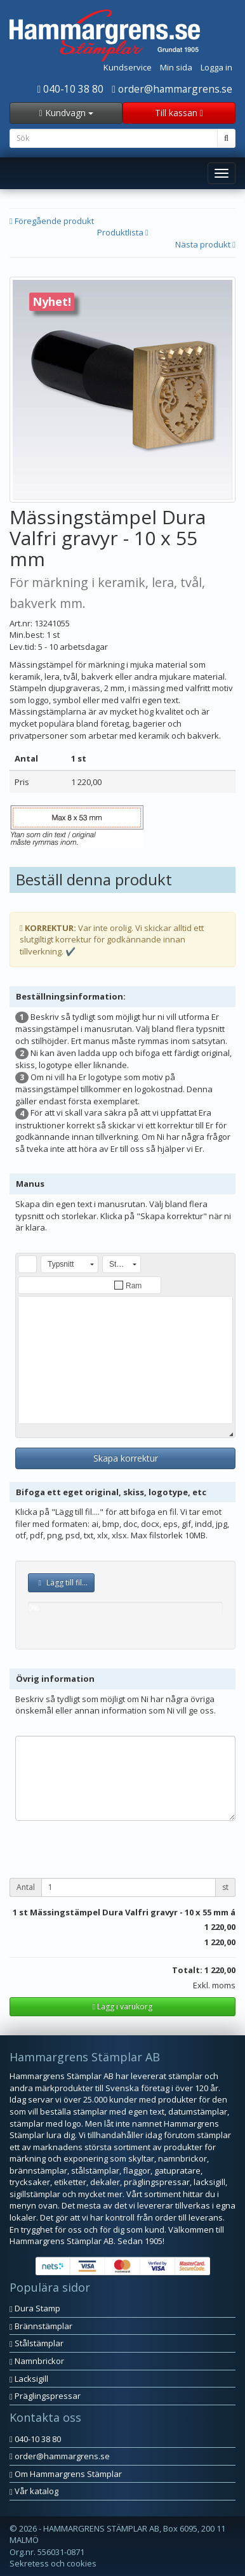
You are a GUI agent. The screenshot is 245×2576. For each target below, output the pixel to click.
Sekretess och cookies (53, 2563)
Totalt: (187, 1970)
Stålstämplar (36, 2343)
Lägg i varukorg (122, 2006)
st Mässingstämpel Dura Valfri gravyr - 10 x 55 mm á (127, 1912)
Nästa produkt (205, 244)
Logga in (216, 67)
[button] (27, 1264)
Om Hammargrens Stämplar (66, 2474)
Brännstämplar (41, 2326)
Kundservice (127, 67)
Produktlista (123, 232)
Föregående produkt (52, 221)
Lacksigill (29, 2378)
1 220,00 (219, 1926)
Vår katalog (34, 2491)
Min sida (176, 67)
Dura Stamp (35, 2308)
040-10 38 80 (70, 89)
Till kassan (179, 113)
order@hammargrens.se (172, 89)
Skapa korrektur (125, 1458)
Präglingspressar (45, 2395)
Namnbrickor (37, 2361)
